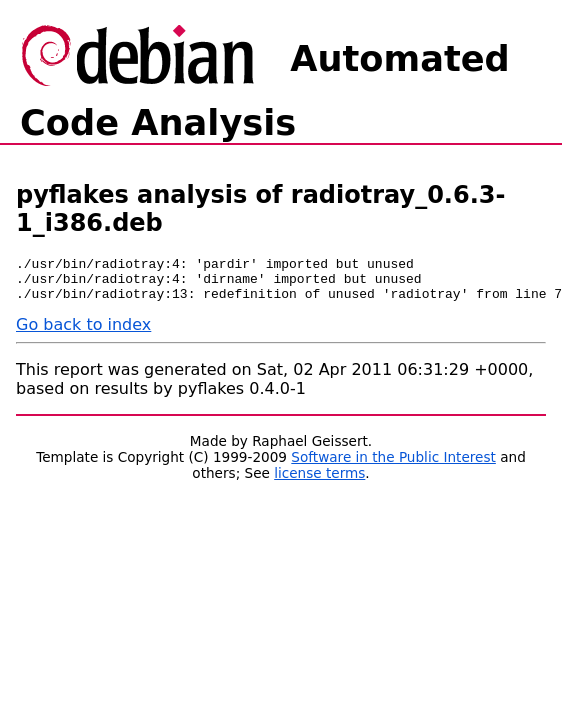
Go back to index (83, 333)
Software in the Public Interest (393, 466)
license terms (319, 482)
